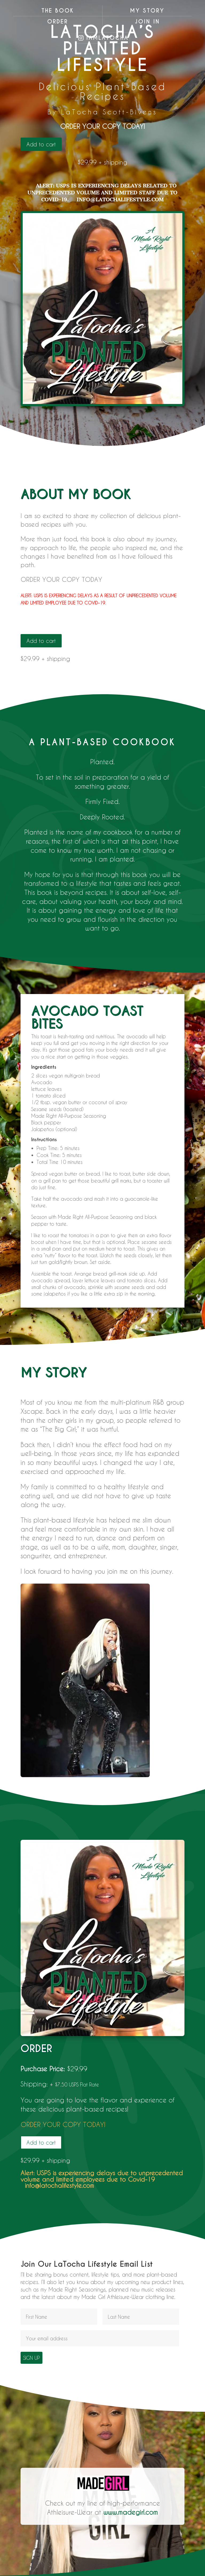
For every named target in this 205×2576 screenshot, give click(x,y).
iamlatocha (107, 37)
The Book (57, 10)
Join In (147, 21)
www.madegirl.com (130, 2512)
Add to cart (41, 144)
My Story (147, 10)
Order (57, 21)
